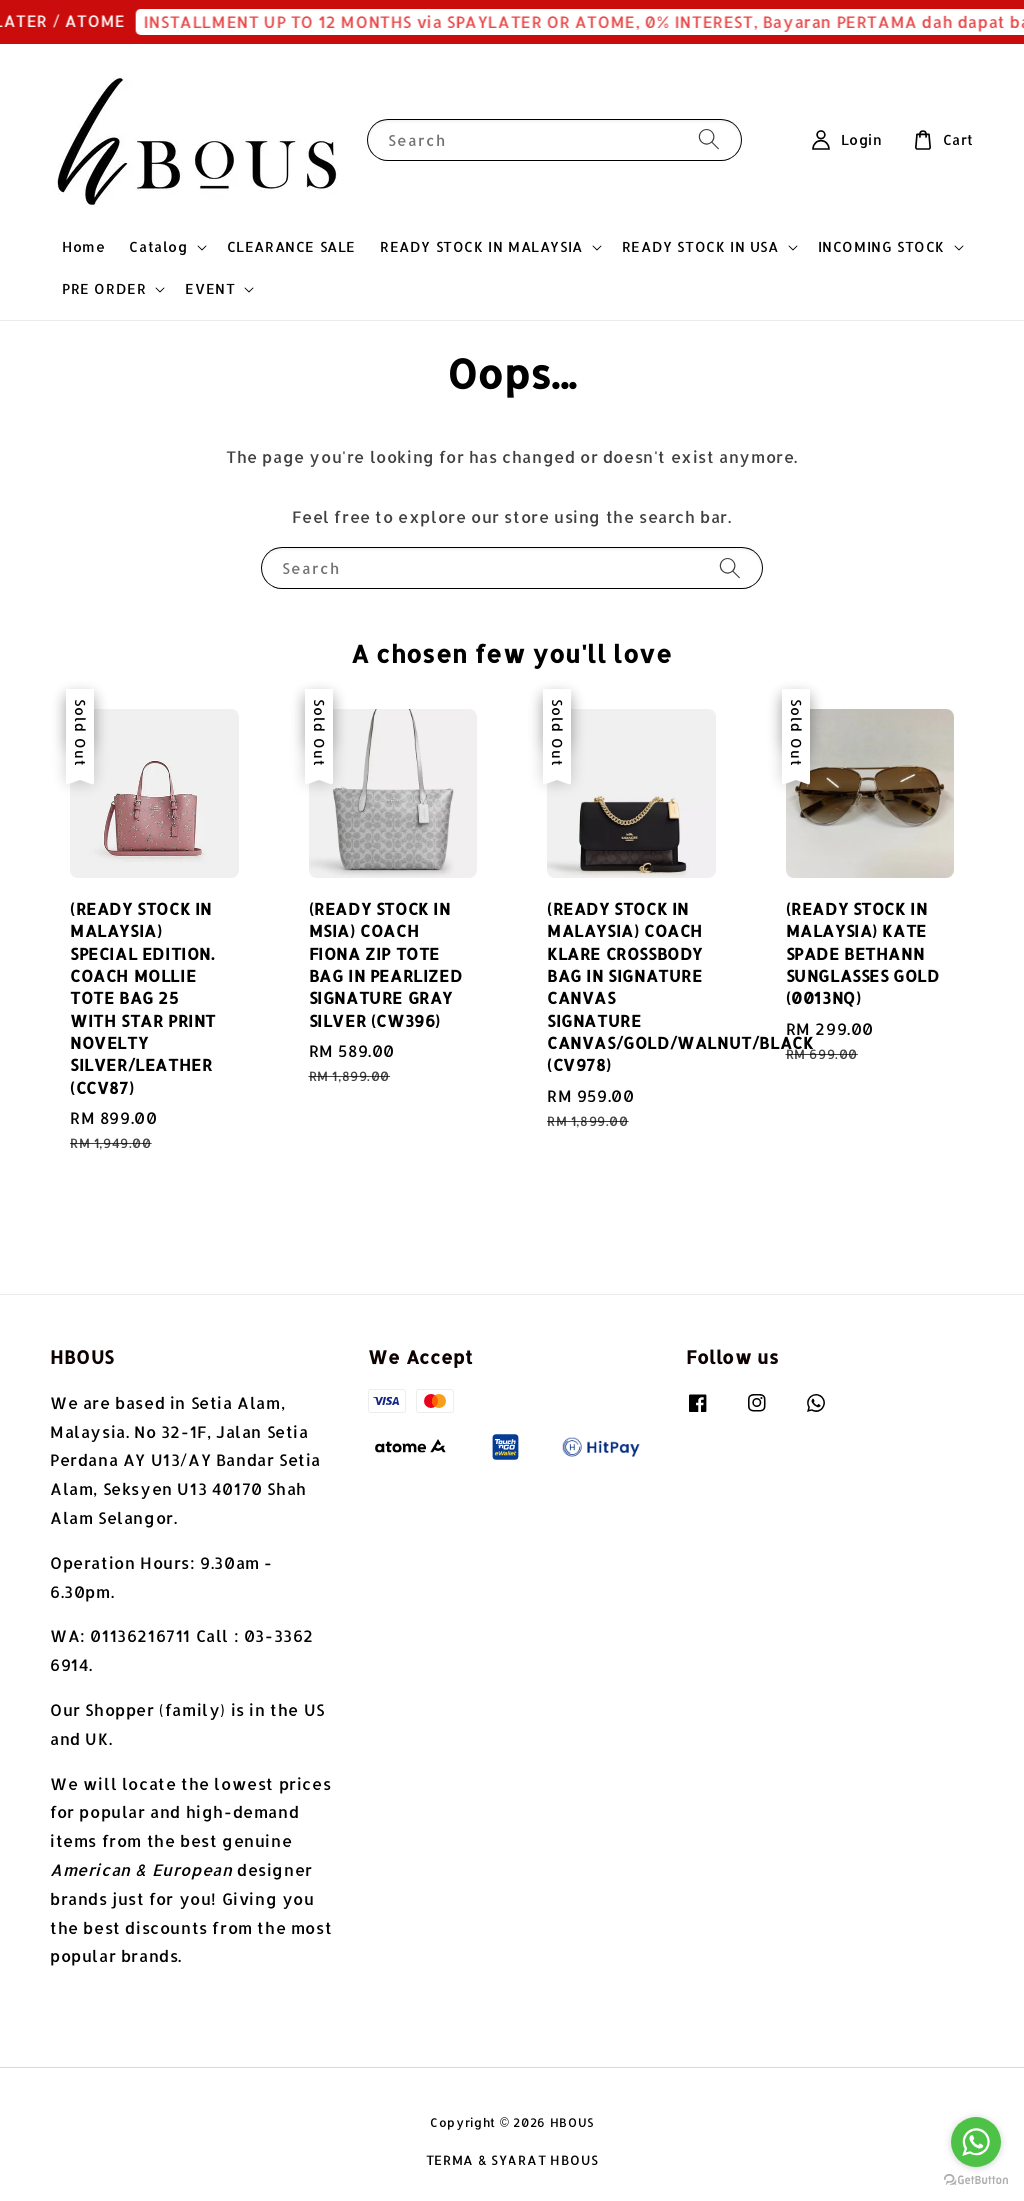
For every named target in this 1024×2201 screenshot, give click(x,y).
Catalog (158, 246)
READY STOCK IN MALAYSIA (481, 246)
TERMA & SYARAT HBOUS (512, 2160)
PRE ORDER (104, 288)
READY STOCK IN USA (700, 246)
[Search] (709, 139)
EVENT (210, 288)
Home (83, 246)
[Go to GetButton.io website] (976, 2180)
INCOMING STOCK (881, 246)
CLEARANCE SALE (291, 246)
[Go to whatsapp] (976, 2142)
